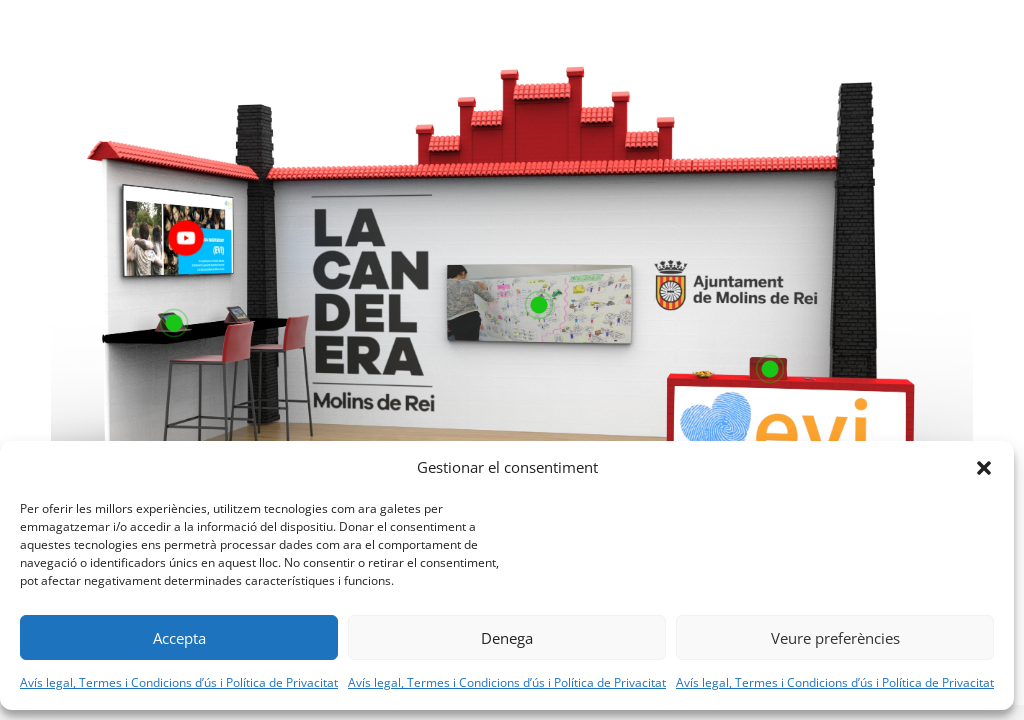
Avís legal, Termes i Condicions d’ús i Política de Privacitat (179, 682)
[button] (984, 468)
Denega (507, 638)
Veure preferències (835, 638)
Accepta (179, 638)
